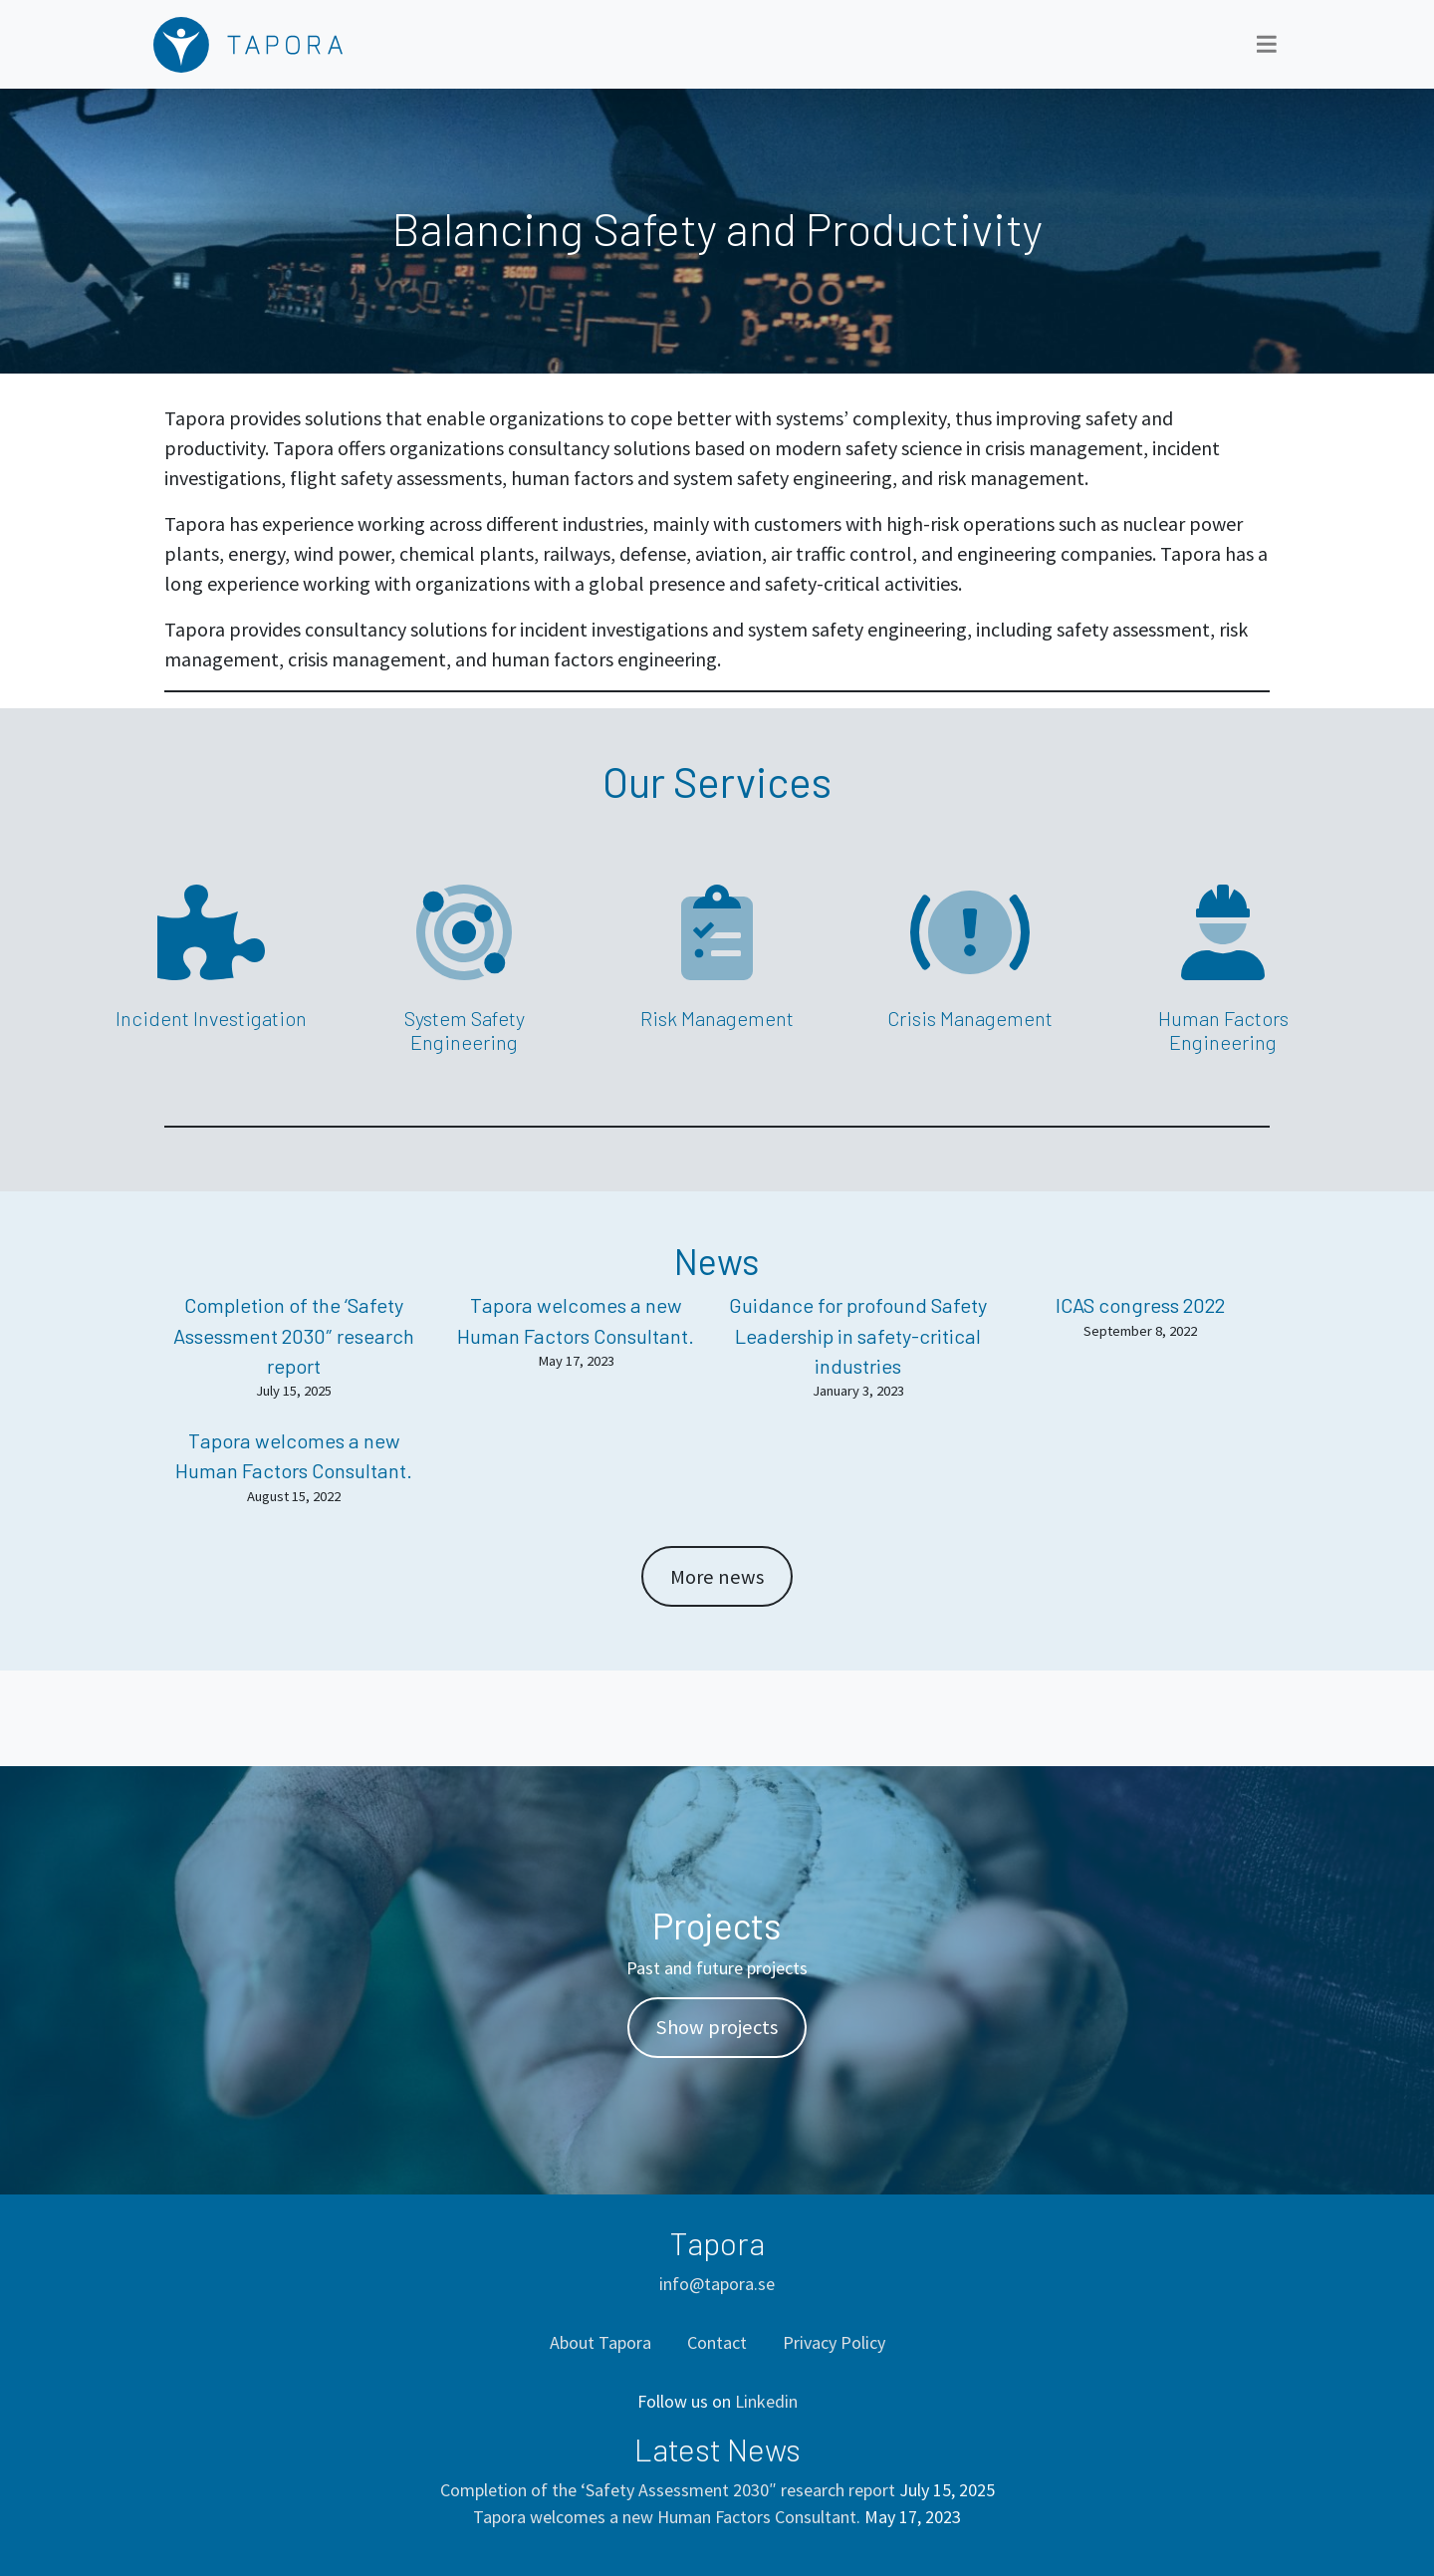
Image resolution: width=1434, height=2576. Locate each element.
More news (717, 1577)
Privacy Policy (834, 2342)
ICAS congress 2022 (1140, 1305)
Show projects (717, 2027)
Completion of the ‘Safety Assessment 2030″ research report (293, 1335)
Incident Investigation (211, 1018)
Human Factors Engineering (1223, 1030)
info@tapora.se (717, 2283)
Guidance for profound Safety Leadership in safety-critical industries (858, 1335)
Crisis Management (970, 1018)
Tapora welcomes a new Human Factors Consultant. (666, 2516)
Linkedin (766, 2401)
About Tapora (600, 2342)
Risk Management (717, 1018)
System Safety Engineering (464, 1030)
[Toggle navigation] (1267, 44)
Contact (717, 2342)
